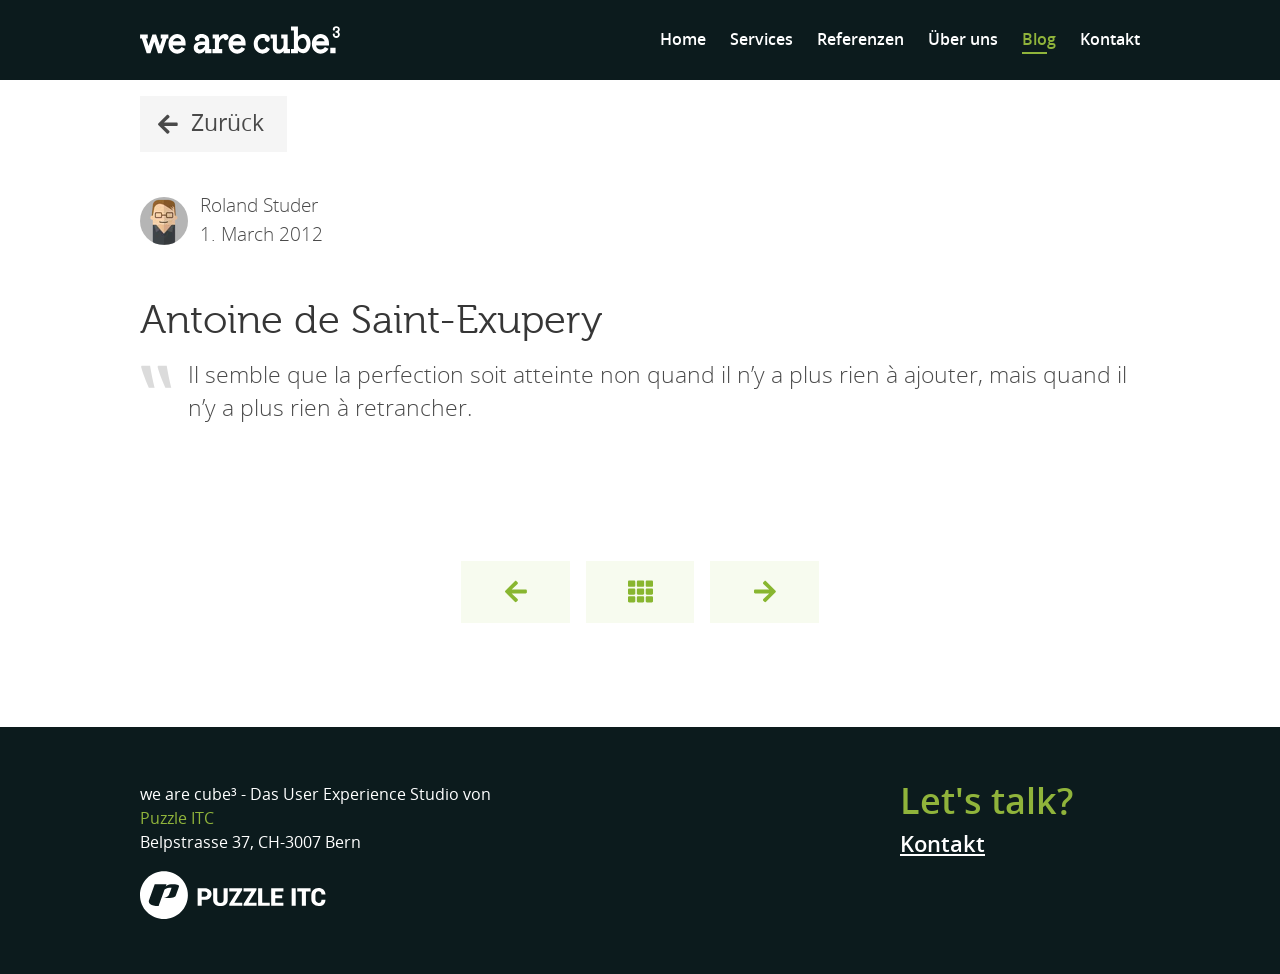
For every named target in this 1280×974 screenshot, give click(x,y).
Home (683, 39)
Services (761, 39)
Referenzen (860, 39)
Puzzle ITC (177, 818)
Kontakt (1110, 39)
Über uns (963, 39)
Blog (1039, 39)
